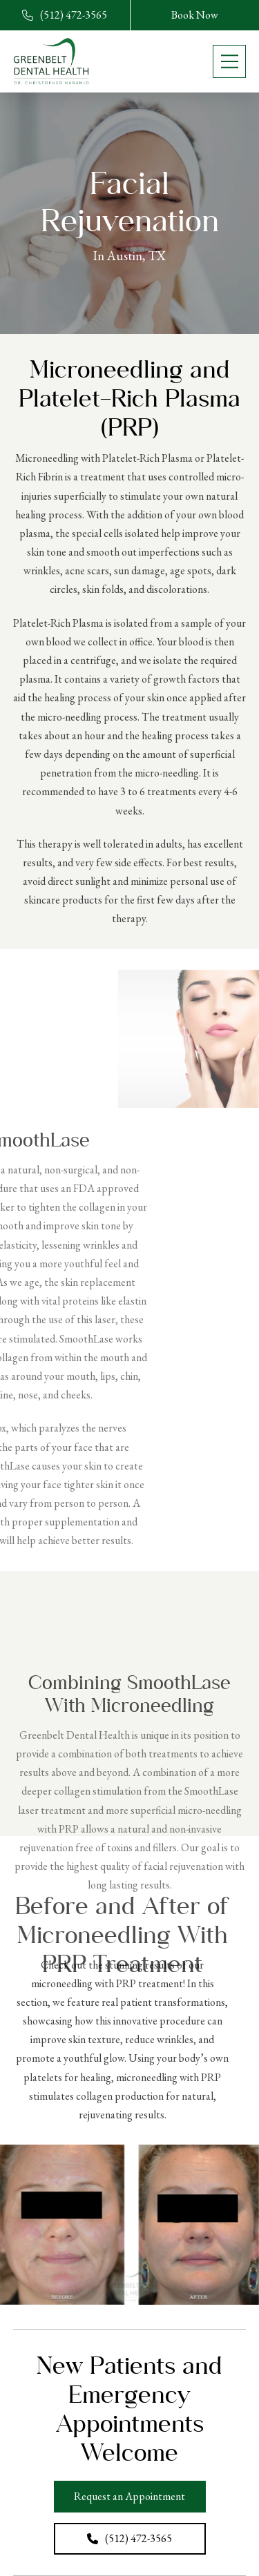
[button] (229, 61)
